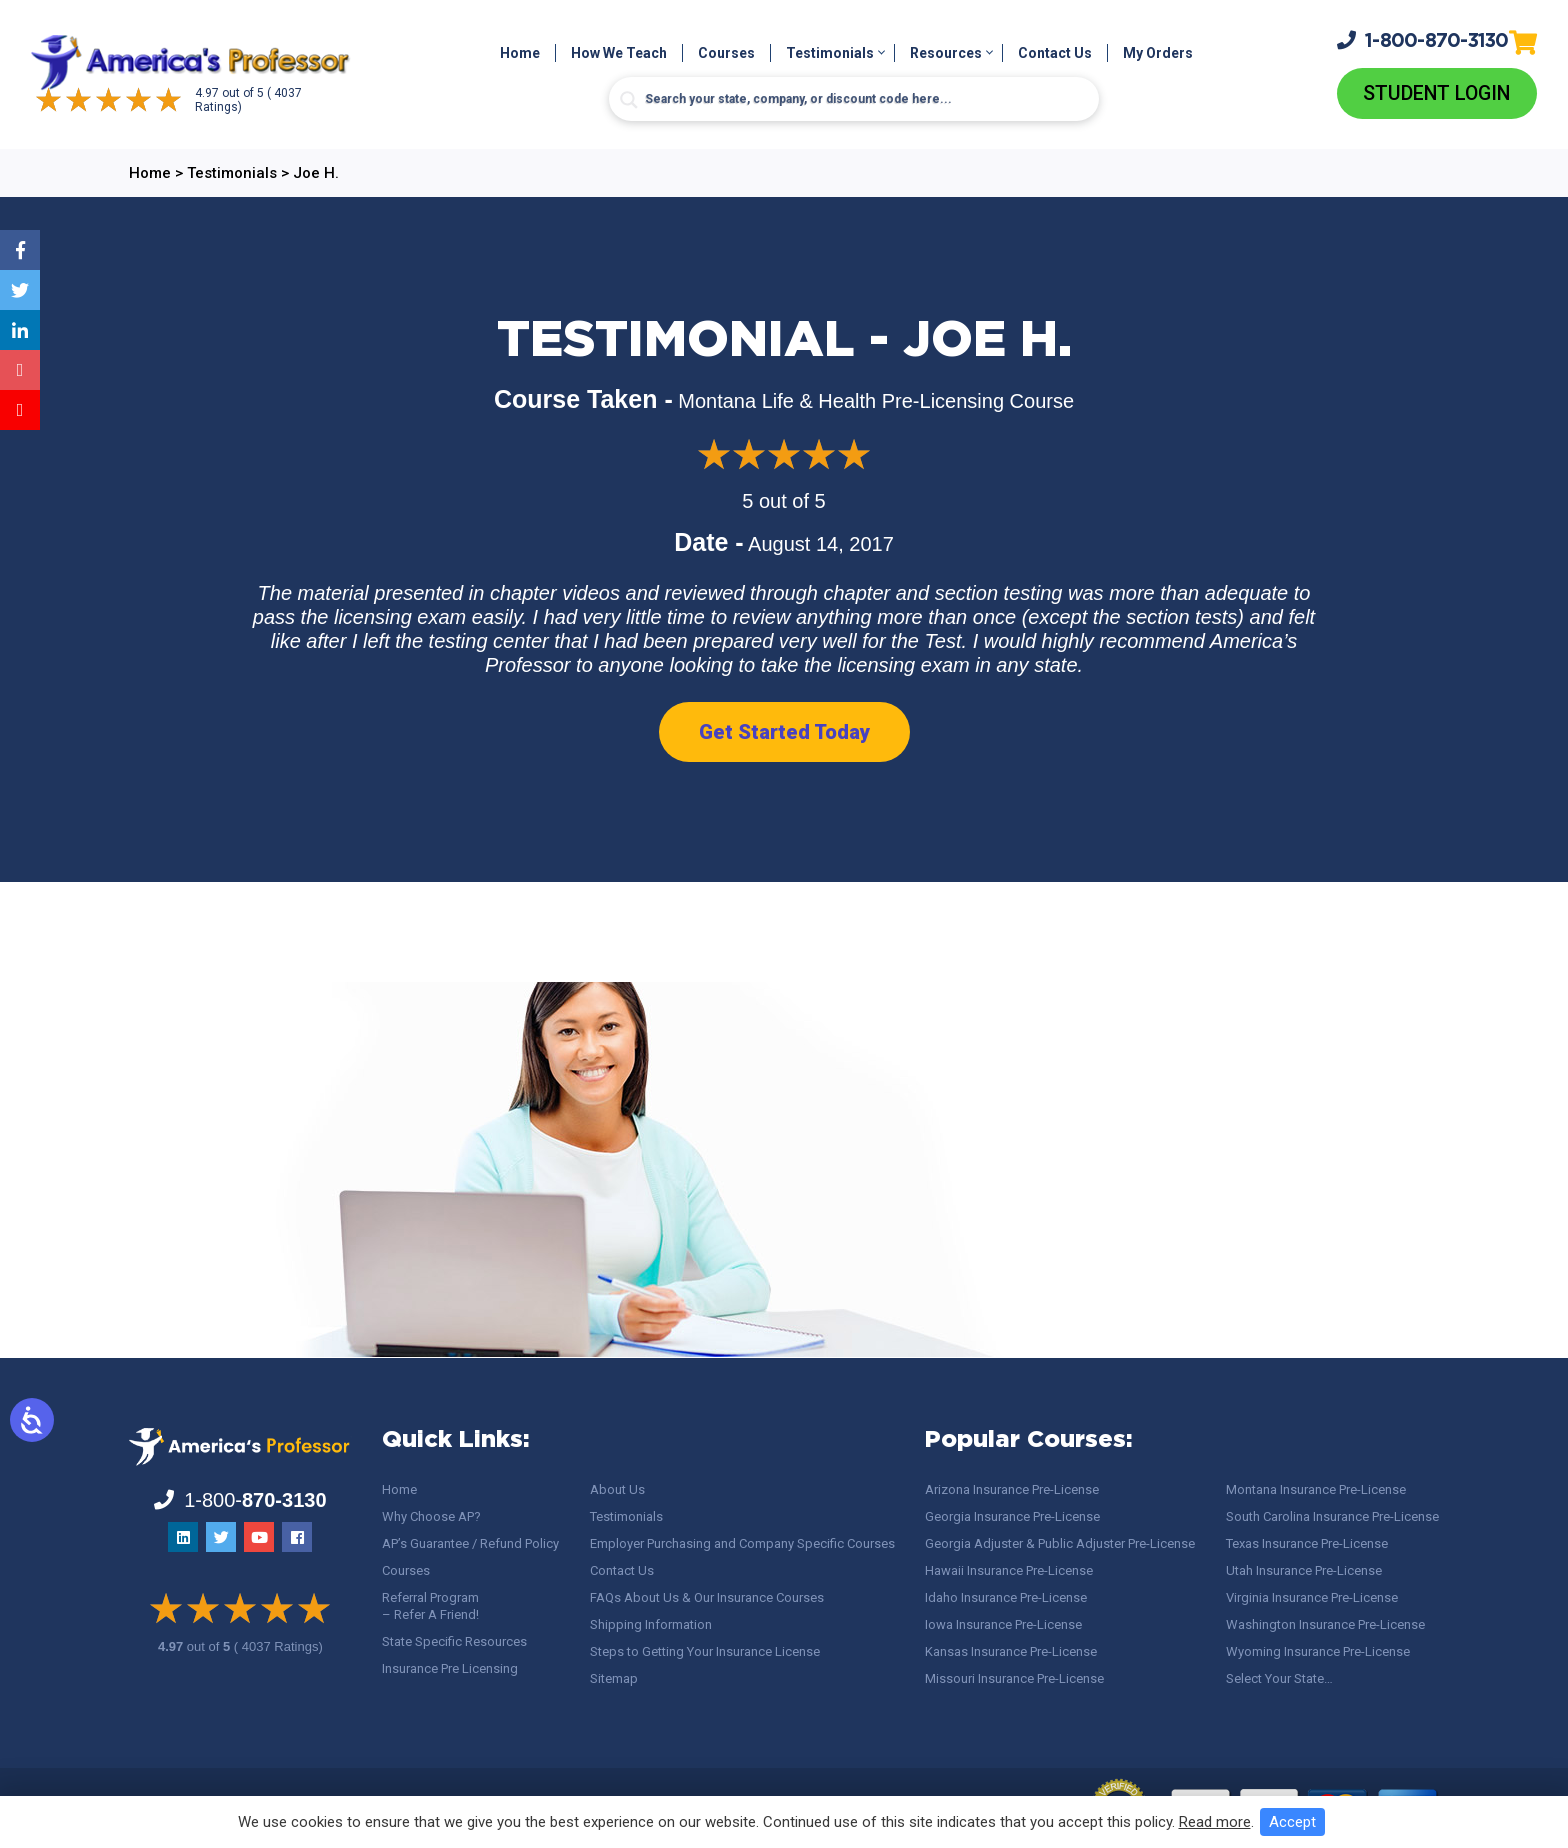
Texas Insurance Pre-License (1307, 1543)
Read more (1215, 1822)
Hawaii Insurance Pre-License (1009, 1570)
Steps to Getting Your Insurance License (705, 1651)
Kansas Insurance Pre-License (1011, 1651)
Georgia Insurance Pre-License (1012, 1516)
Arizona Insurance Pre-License (1012, 1489)
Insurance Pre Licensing (450, 1668)
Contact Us (1055, 54)
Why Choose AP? (431, 1516)
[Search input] (854, 100)
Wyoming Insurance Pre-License (1318, 1651)
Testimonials (830, 54)
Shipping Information (651, 1624)
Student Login (1436, 94)
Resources (946, 54)
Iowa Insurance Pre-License (1003, 1624)
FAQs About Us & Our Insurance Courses (707, 1597)
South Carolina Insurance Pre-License (1332, 1516)
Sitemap (614, 1678)
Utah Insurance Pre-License (1304, 1570)
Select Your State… (1279, 1678)
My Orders (1158, 54)
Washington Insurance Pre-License (1325, 1624)
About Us (617, 1489)
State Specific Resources (454, 1641)
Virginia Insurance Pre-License (1312, 1597)
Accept (1292, 1822)
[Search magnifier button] (629, 101)
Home (520, 54)
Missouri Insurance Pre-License (1014, 1678)
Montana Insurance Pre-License (1316, 1489)
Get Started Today (784, 733)
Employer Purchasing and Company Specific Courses (742, 1543)
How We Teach (619, 54)
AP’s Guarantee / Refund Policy (470, 1543)
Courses (726, 54)
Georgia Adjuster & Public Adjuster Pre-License (1060, 1543)
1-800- (1423, 40)
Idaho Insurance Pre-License (1006, 1597)
